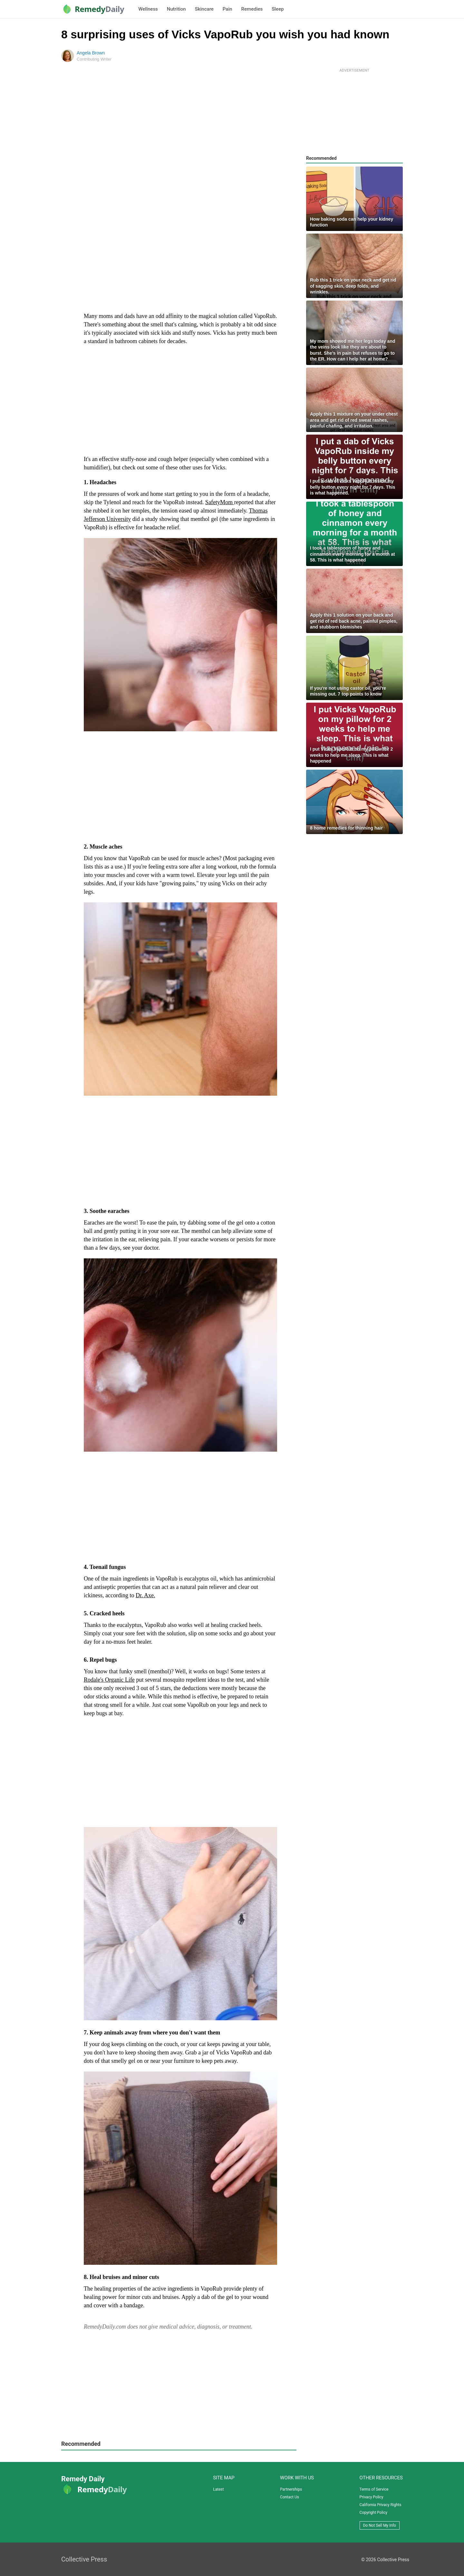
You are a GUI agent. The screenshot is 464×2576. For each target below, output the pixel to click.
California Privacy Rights (380, 2505)
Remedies (252, 9)
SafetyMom (219, 502)
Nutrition (176, 9)
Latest (218, 2489)
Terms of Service (374, 2489)
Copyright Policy (373, 2512)
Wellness (148, 9)
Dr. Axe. (145, 1595)
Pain (227, 9)
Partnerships (291, 2489)
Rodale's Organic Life (109, 1680)
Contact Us (289, 2497)
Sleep (278, 9)
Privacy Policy (371, 2497)
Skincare (204, 9)
